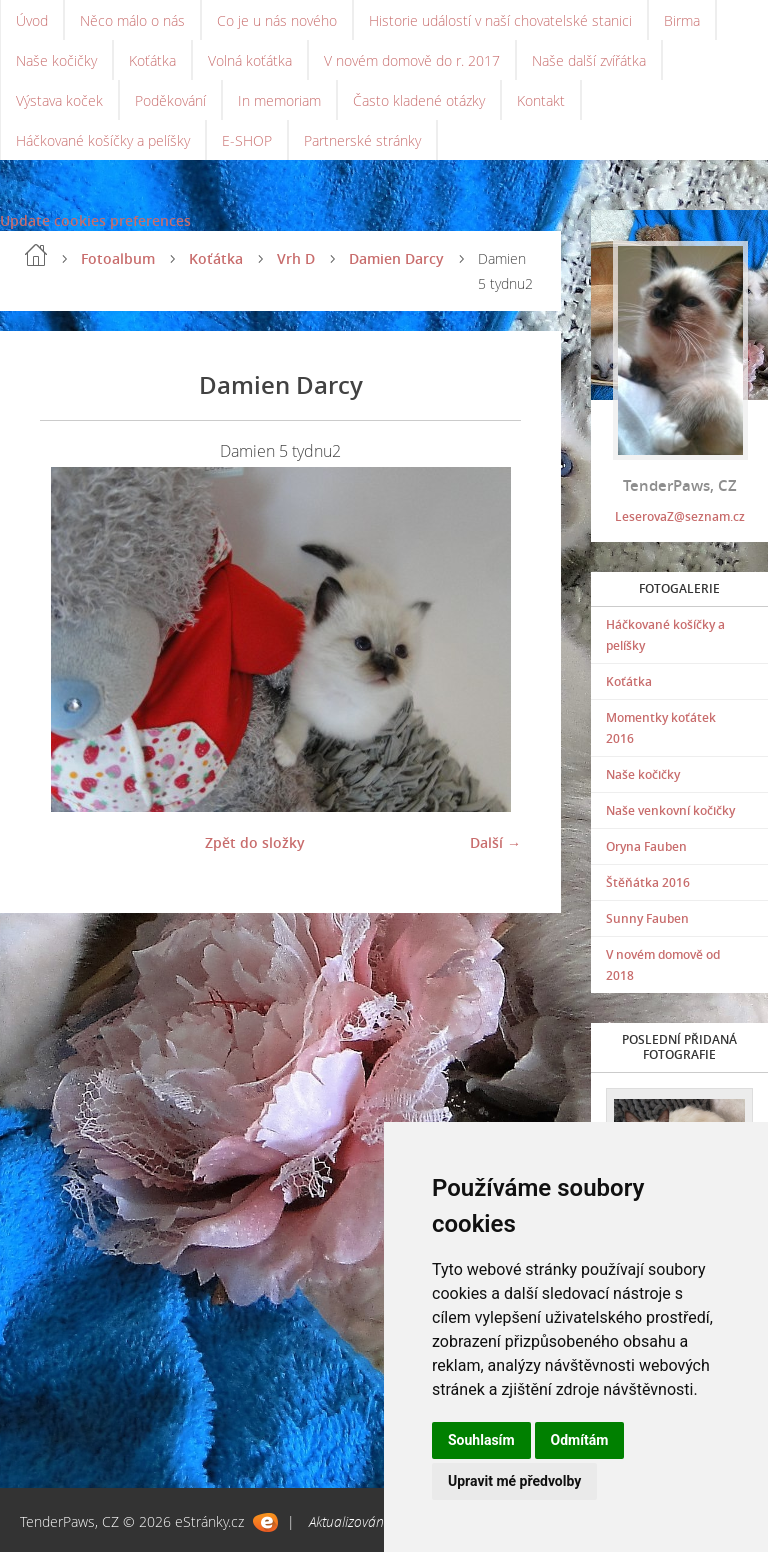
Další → (495, 842)
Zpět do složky (255, 842)
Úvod (32, 20)
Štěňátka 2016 (648, 882)
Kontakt (541, 100)
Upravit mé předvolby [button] (514, 1481)
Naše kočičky (56, 60)
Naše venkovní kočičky (670, 810)
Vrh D (296, 258)
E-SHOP (247, 140)
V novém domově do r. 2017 (412, 60)
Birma (682, 20)
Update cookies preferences (95, 220)
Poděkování (170, 100)
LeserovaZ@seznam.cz (680, 516)
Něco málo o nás (132, 20)
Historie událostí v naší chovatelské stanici (500, 20)
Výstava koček (59, 100)
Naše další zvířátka (589, 60)
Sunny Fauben (647, 918)
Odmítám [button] (580, 1440)
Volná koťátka (250, 60)
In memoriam (279, 100)
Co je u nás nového (277, 20)
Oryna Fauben (646, 846)
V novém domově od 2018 (663, 965)
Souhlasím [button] (481, 1440)
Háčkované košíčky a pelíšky (103, 140)
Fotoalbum (118, 258)
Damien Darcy (396, 258)
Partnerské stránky (362, 140)
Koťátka (152, 60)
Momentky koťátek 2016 (661, 728)
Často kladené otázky (419, 100)
